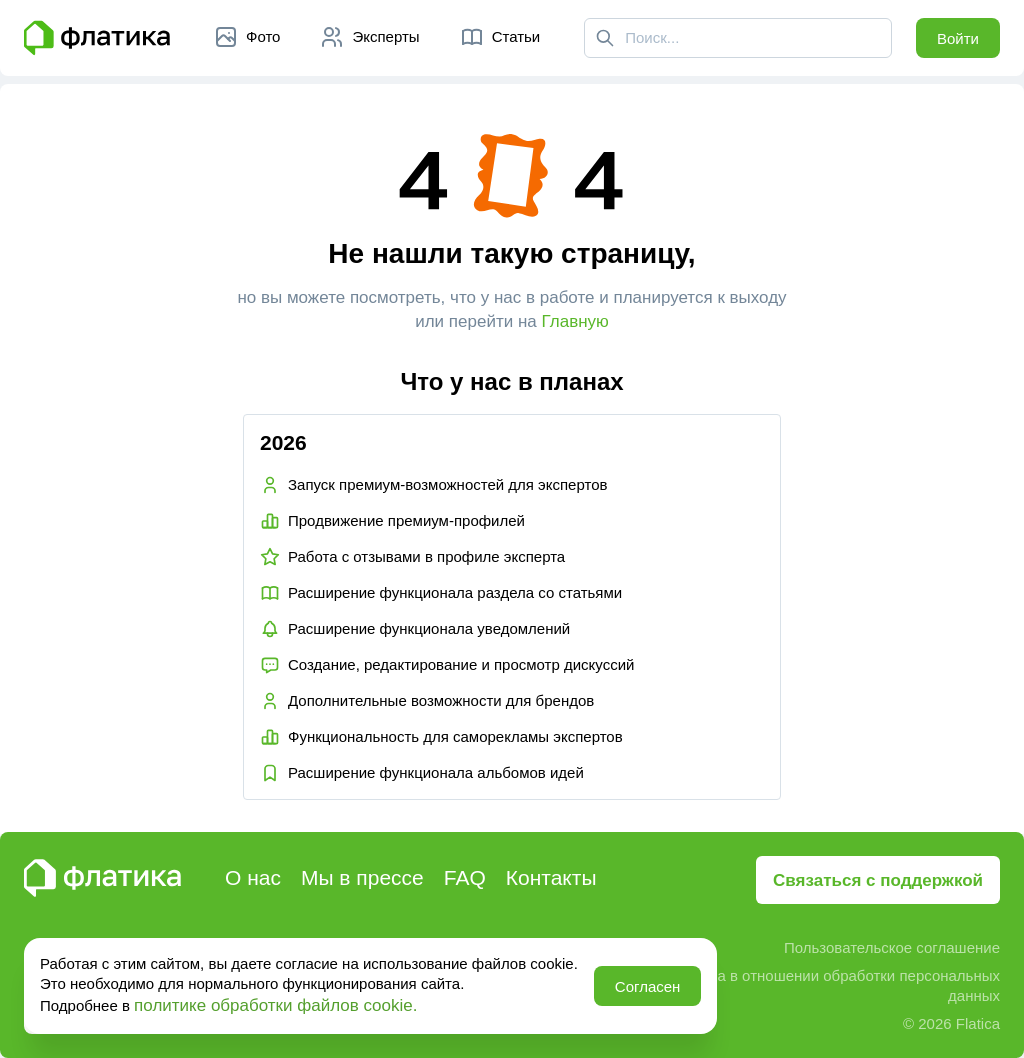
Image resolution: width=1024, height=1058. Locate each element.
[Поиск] (605, 38)
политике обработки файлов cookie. (275, 1005)
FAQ (465, 877)
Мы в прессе (362, 877)
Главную (575, 321)
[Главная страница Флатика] (97, 38)
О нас (253, 877)
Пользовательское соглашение (892, 947)
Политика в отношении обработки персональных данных (829, 985)
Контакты (551, 877)
